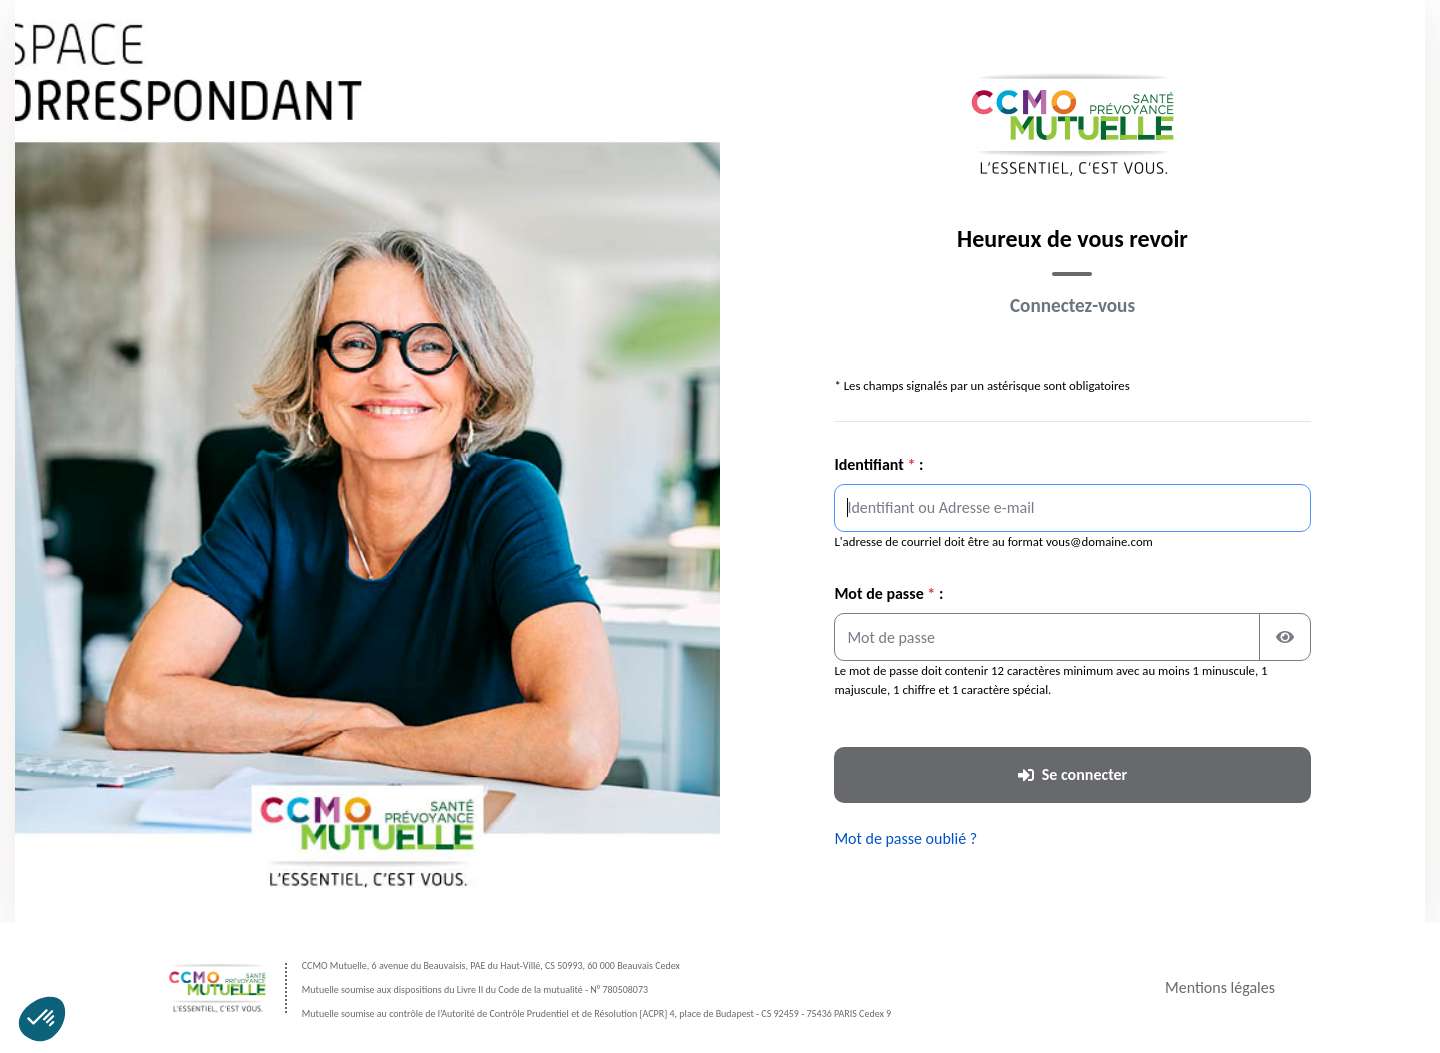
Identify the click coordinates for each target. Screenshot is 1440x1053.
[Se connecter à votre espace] (1072, 775)
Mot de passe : (888, 593)
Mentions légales (1220, 987)
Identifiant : (878, 464)
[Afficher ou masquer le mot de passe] (1285, 637)
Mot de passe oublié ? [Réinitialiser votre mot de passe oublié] (905, 838)
